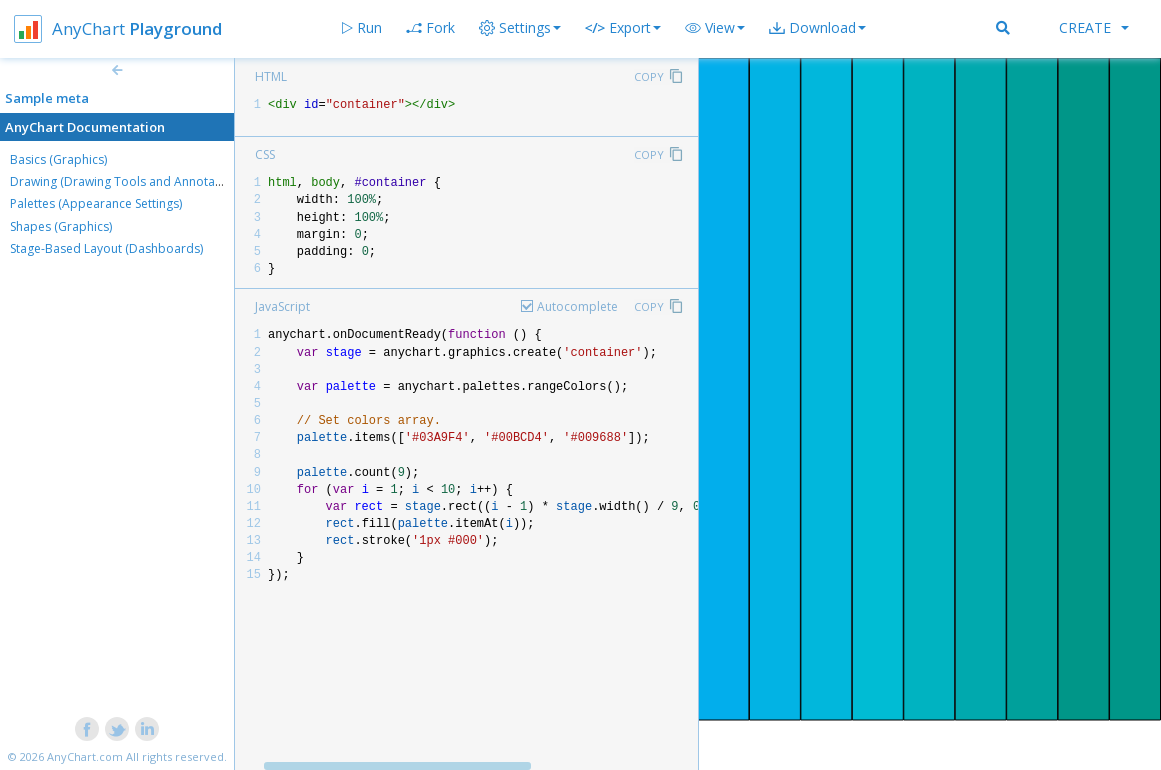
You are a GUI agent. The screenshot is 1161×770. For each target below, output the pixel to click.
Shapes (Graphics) (61, 226)
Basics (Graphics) (58, 159)
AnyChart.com (85, 756)
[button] (715, 28)
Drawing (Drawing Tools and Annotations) (128, 181)
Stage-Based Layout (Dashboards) (106, 248)
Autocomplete (577, 306)
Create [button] (1094, 27)
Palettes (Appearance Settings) (96, 203)
